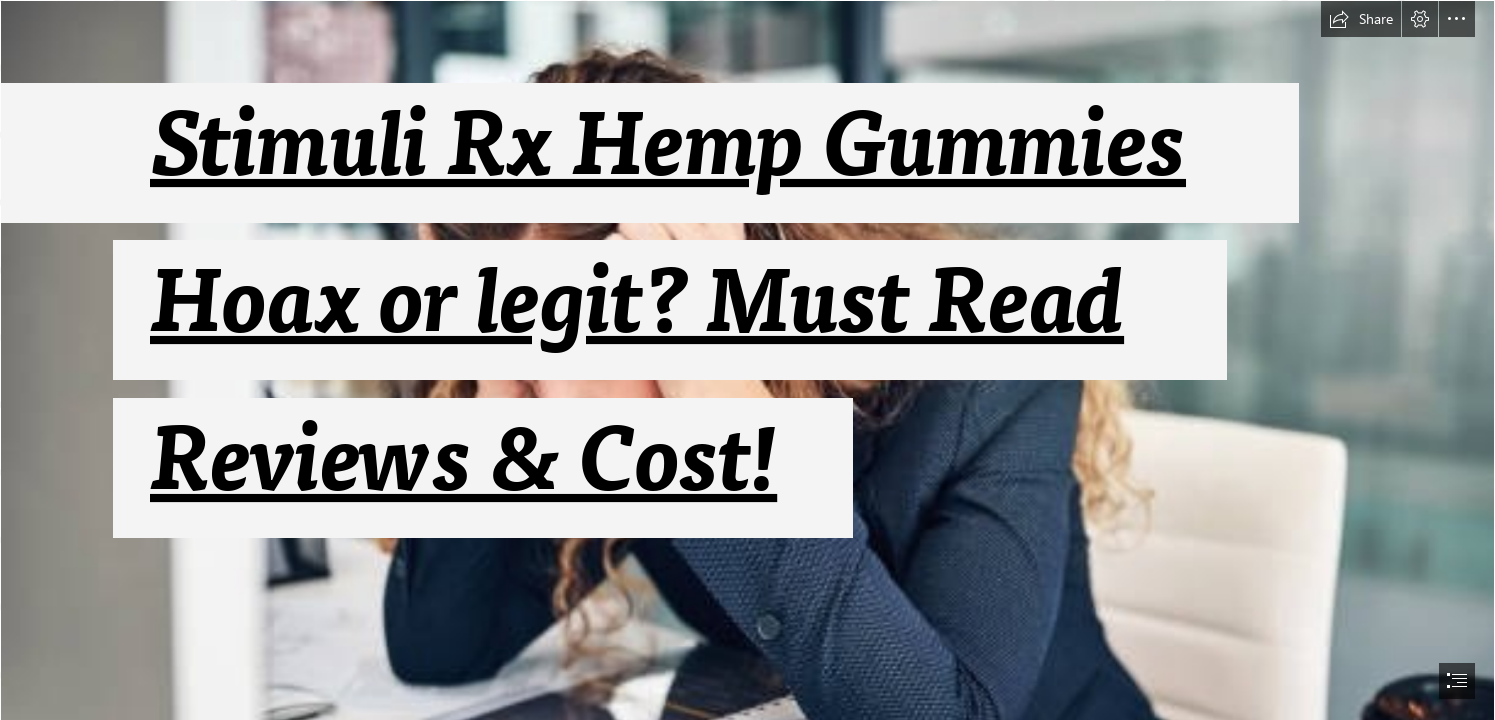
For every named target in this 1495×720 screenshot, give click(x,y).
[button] (1361, 19)
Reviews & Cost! (463, 461)
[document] (747, 360)
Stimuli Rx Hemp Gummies (668, 146)
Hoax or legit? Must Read (637, 303)
